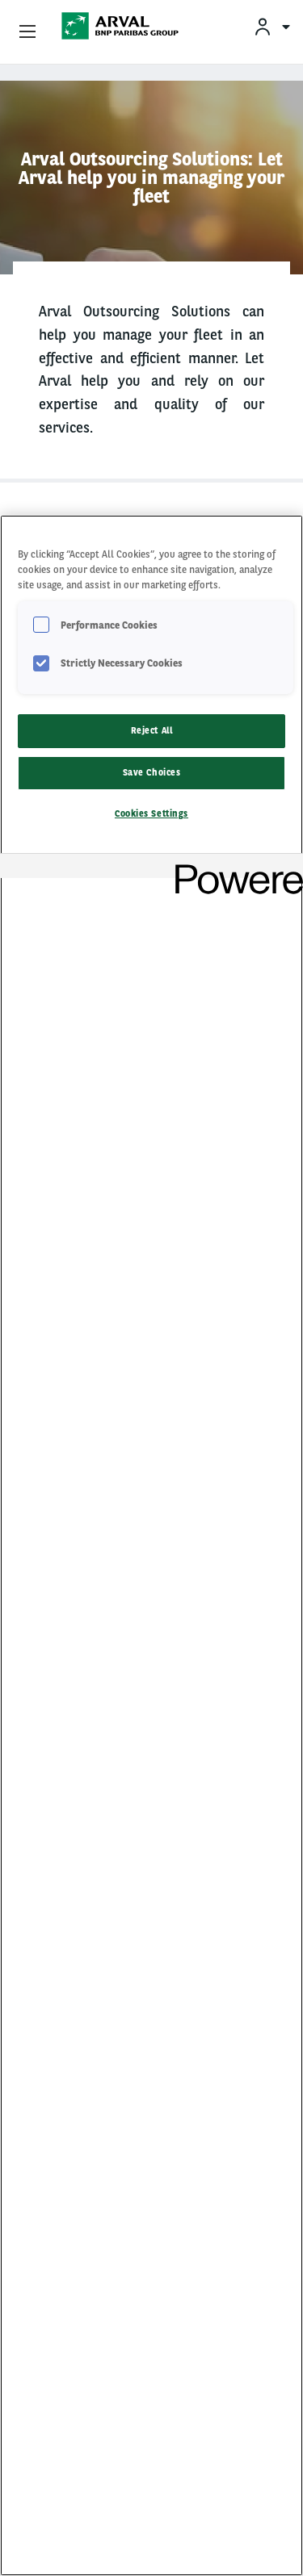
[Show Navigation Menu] (27, 32)
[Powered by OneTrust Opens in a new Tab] (233, 868)
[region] (151, 1545)
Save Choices (152, 772)
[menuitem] (271, 26)
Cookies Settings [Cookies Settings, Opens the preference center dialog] (151, 813)
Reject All (152, 730)
